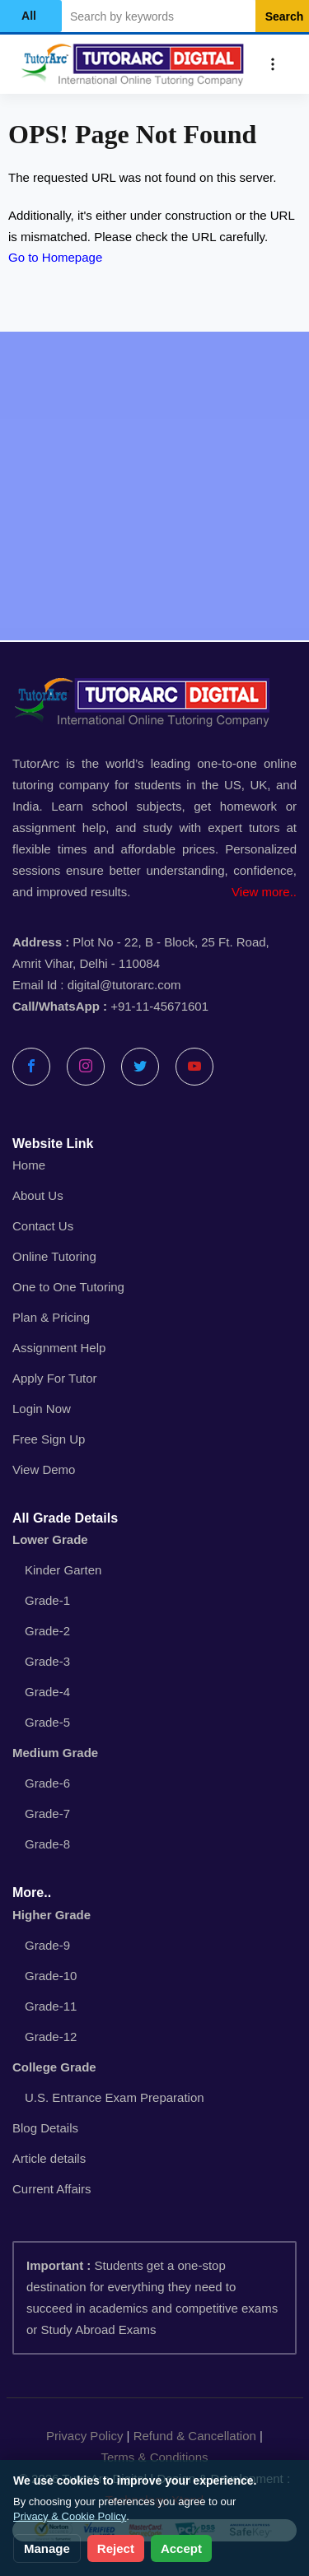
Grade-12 (51, 2037)
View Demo (43, 1469)
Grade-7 (47, 1813)
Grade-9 (47, 1945)
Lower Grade (50, 1539)
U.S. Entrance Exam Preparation (114, 2097)
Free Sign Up (48, 1439)
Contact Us (42, 1226)
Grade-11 (51, 2006)
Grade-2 (47, 1631)
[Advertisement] (154, 486)
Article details (49, 2158)
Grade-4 (47, 1692)
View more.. (264, 892)
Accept (181, 2548)
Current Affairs (51, 2189)
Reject (115, 2548)
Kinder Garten (63, 1570)
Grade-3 (47, 1661)
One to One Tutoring (68, 1287)
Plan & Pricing (51, 1317)
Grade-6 (47, 1783)
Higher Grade (51, 1915)
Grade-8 (47, 1844)
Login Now (41, 1409)
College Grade (54, 2067)
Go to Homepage (55, 257)
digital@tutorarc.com (124, 985)
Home (28, 1165)
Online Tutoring (54, 1256)
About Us (37, 1195)
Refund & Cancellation (194, 2436)
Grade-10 (51, 1976)
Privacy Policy (84, 2436)
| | (154, 2446)
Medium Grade (55, 1753)
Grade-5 (47, 1722)
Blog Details (45, 2128)
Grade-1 (47, 1600)
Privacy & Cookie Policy (69, 2516)
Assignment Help (58, 1348)
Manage (47, 2548)
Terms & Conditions (154, 2457)
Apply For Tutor (54, 1378)
